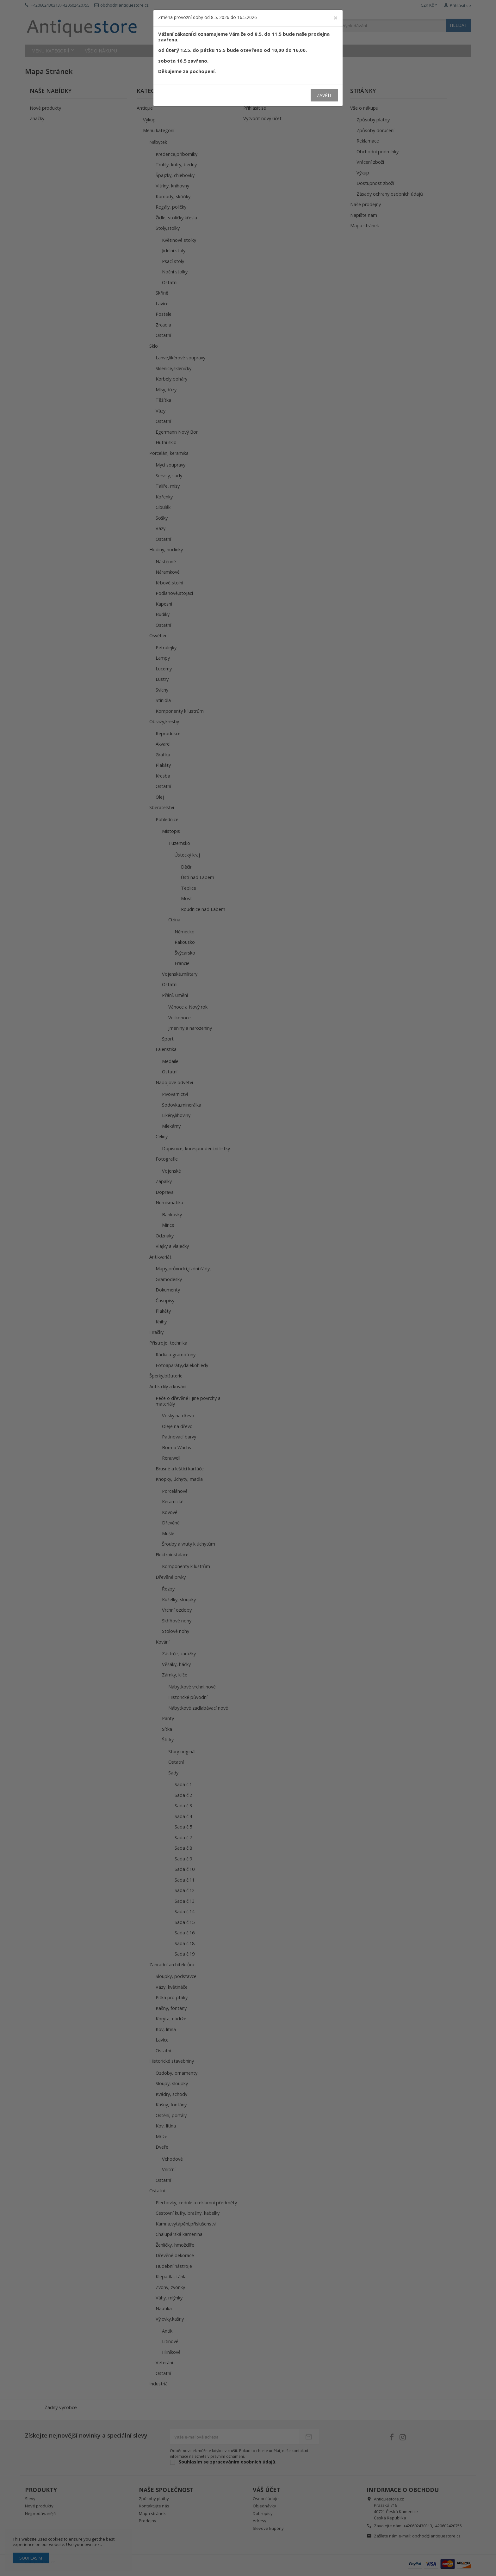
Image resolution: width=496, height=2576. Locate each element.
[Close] (335, 17)
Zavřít (324, 95)
